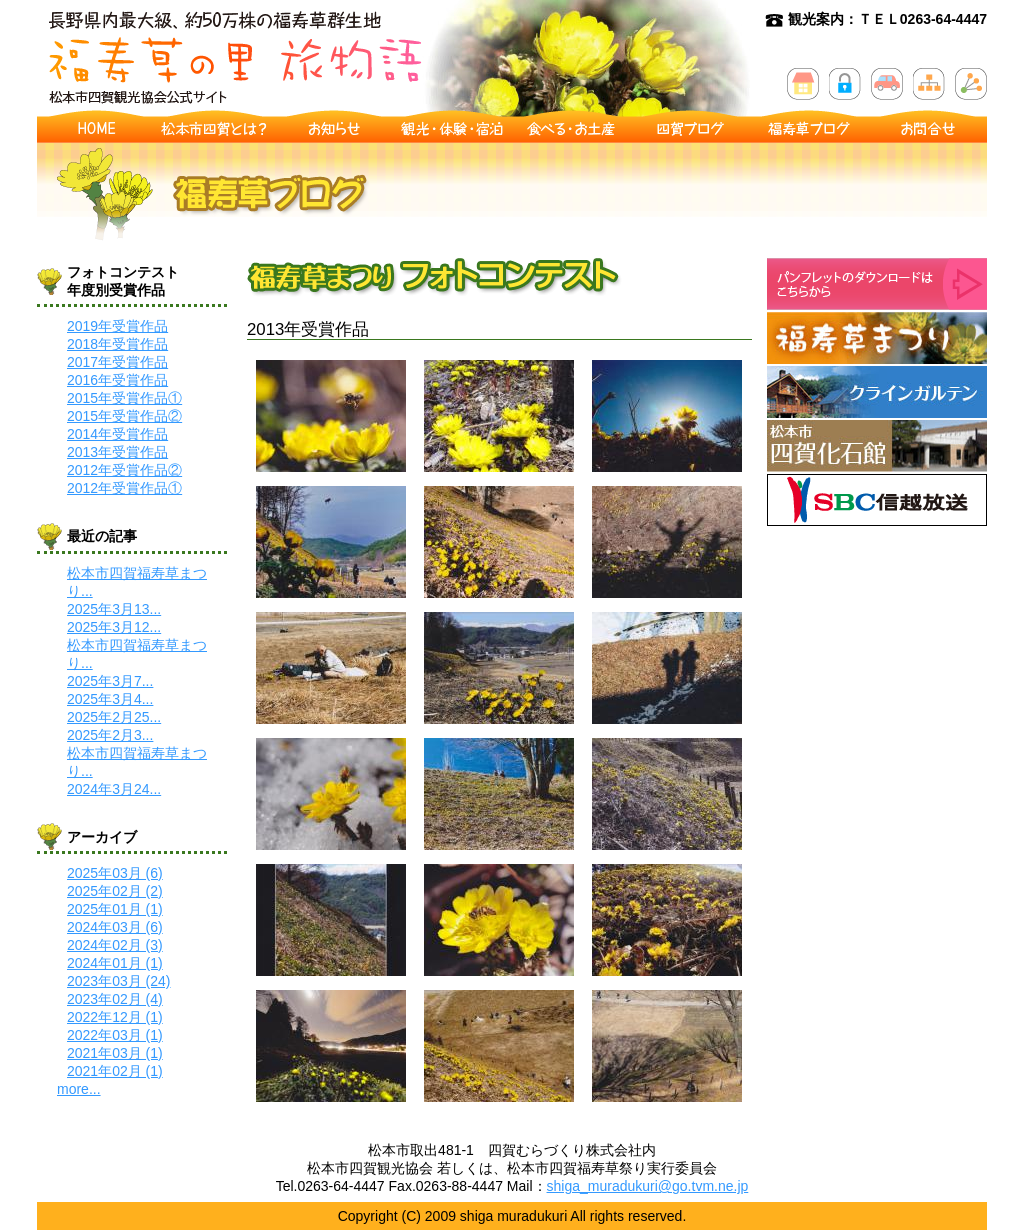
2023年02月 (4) (115, 999)
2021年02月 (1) (115, 1071)
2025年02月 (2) (115, 891)
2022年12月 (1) (115, 1017)
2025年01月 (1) (115, 909)
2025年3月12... (114, 627)
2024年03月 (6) (115, 927)
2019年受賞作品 (117, 326)
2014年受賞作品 (117, 434)
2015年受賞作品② (124, 416)
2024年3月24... (114, 789)
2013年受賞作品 (117, 452)
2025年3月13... (114, 609)
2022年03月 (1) (115, 1035)
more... (79, 1089)
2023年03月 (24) (119, 981)
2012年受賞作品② (124, 470)
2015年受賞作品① (124, 398)
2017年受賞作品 (117, 362)
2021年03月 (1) (115, 1053)
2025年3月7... (110, 681)
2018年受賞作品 (117, 344)
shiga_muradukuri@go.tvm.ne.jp (648, 1186)
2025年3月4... (110, 699)
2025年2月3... (110, 735)
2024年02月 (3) (115, 945)
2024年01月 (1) (115, 963)
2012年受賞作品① (124, 488)
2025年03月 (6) (115, 873)
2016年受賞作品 (117, 380)
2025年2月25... (114, 717)
